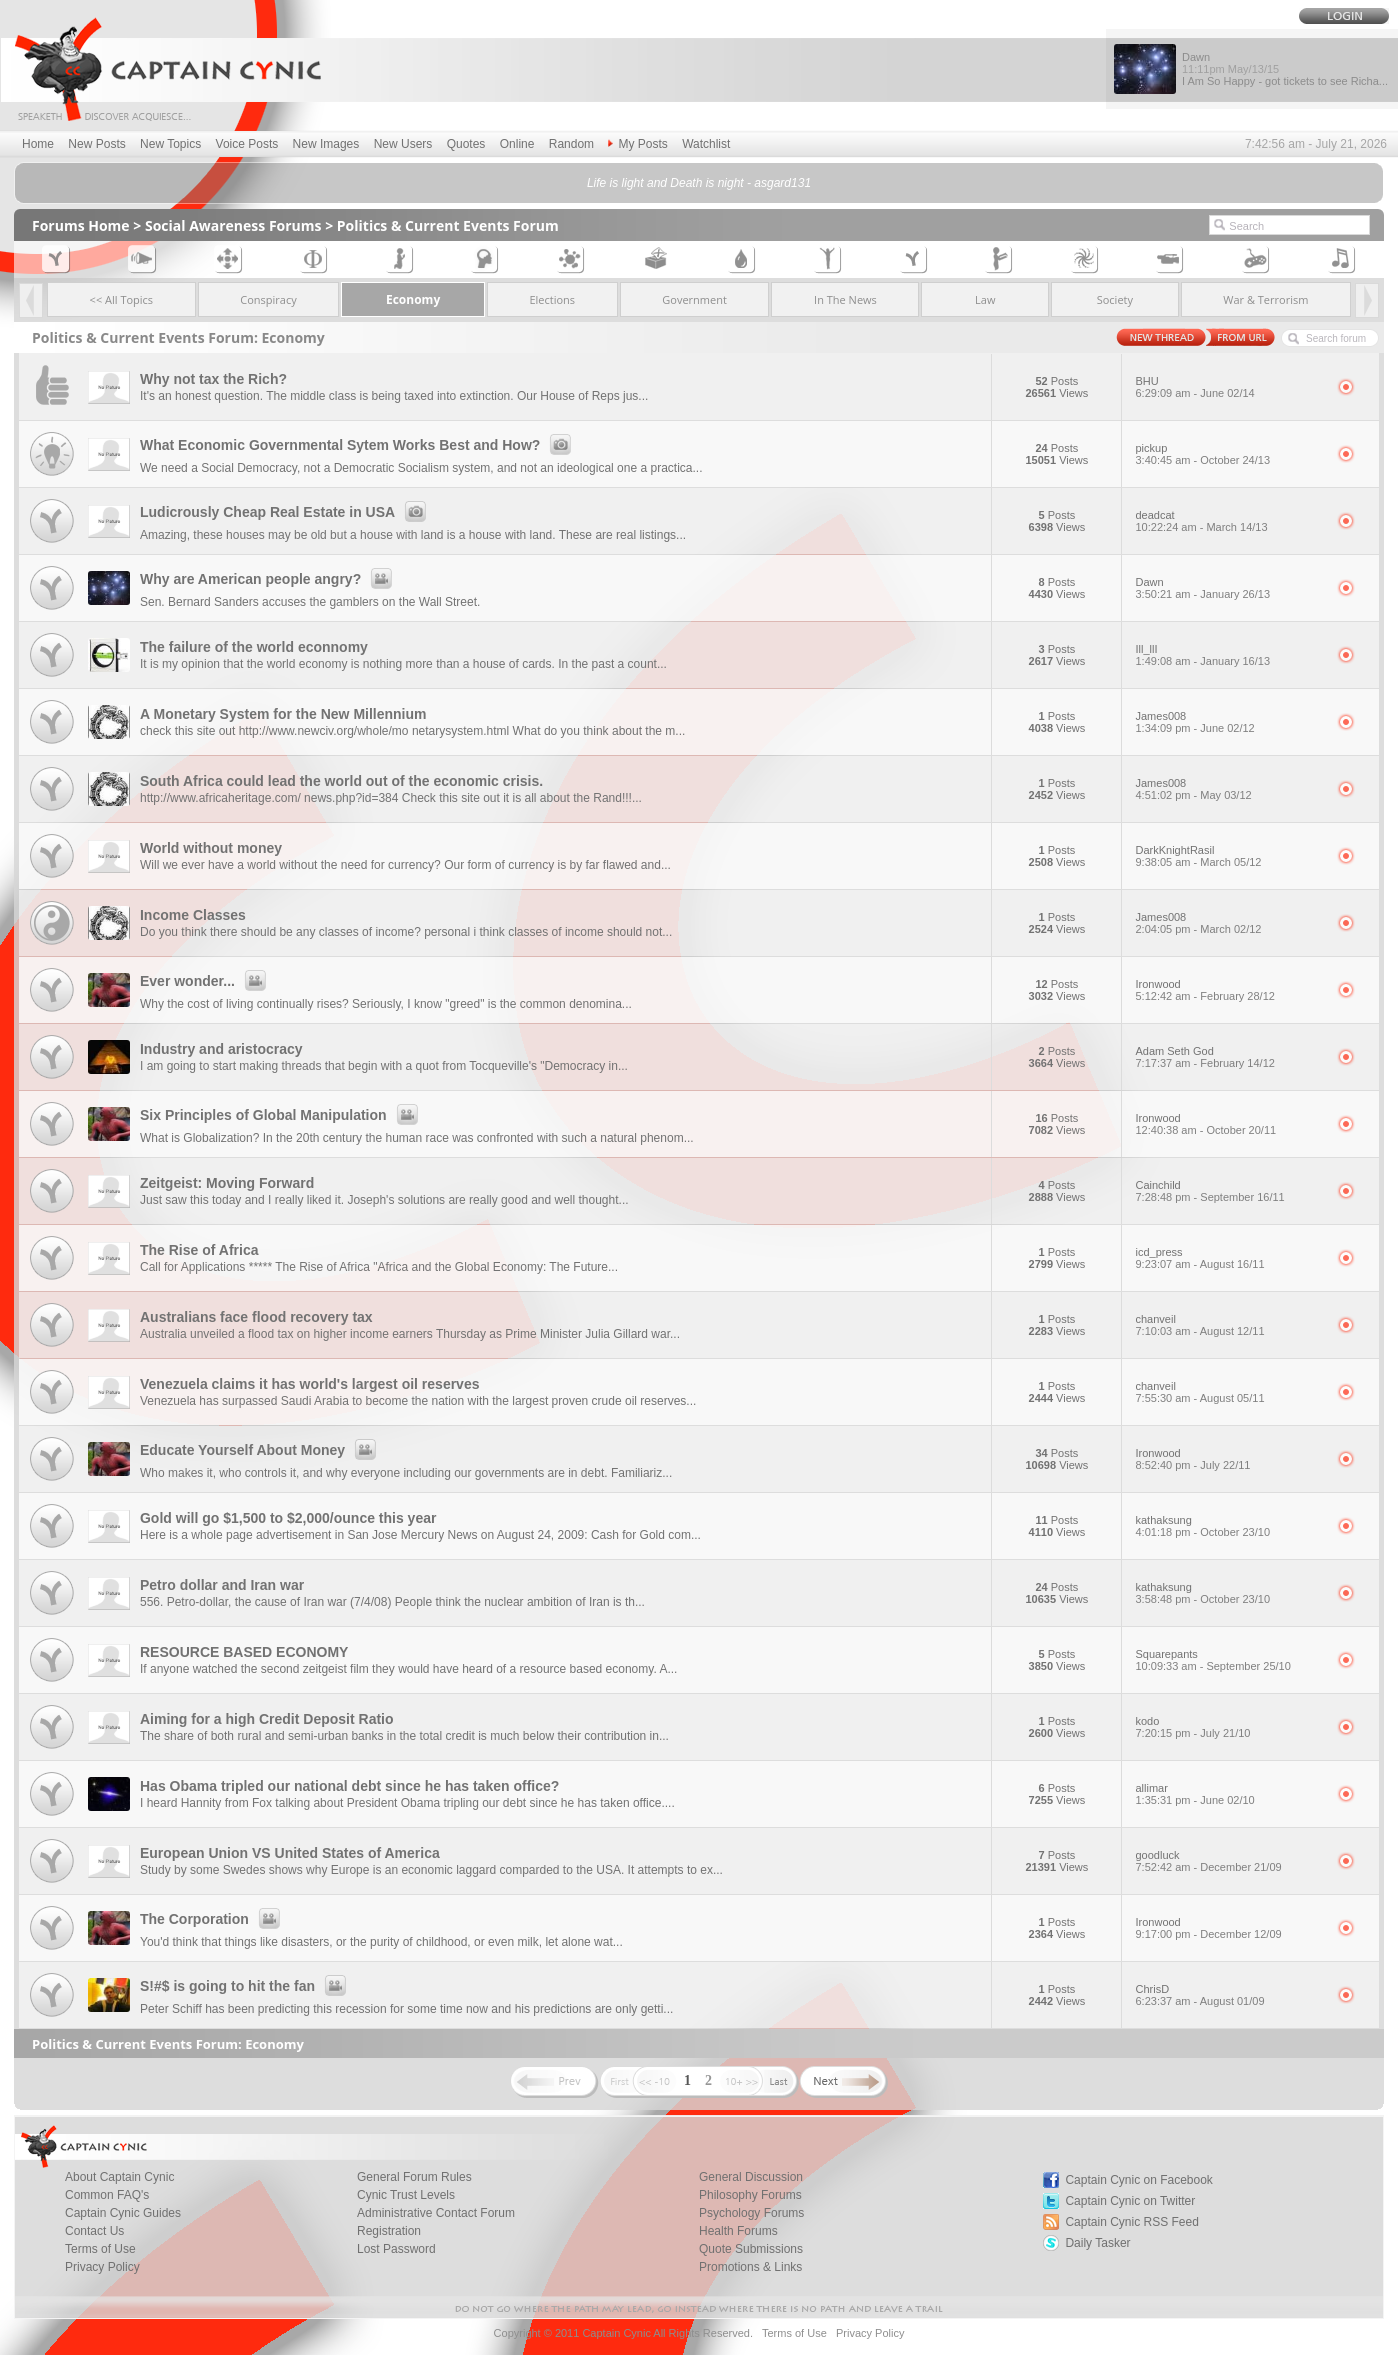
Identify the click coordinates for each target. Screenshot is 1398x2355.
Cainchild (1229, 1191)
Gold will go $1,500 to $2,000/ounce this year (288, 1518)
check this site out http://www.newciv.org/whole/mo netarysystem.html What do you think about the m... (412, 731)
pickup (1229, 454)
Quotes (466, 144)
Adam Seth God (1229, 1057)
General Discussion (751, 2177)
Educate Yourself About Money (261, 1450)
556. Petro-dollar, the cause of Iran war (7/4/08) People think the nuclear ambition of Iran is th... (392, 1602)
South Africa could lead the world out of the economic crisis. (341, 781)
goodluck (1229, 1861)
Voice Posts (247, 144)
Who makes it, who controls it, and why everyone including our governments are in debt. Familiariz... (406, 1473)
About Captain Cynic (119, 2177)
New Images (326, 144)
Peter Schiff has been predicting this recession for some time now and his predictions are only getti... (406, 2009)
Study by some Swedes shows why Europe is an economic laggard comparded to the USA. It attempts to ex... (431, 1870)
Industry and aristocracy (221, 1049)
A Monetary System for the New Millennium (283, 714)
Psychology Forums (751, 2213)
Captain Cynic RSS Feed (1131, 2222)
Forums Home (81, 225)
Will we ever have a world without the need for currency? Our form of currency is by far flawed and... (405, 865)
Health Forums (738, 2231)
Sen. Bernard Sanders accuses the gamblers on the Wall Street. (310, 602)
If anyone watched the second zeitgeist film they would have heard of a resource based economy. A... (408, 1669)
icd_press (1229, 1258)
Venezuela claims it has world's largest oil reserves (310, 1384)
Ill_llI (1229, 655)
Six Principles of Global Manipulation (282, 1115)
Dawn (1229, 588)
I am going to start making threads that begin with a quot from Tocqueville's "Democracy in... (384, 1066)
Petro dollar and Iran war (222, 1585)
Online (517, 144)
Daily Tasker (1097, 2243)
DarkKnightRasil (1229, 856)
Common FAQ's (107, 2195)
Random (571, 144)
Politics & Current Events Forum (448, 225)
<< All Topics (122, 299)
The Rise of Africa (199, 1250)
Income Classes (193, 915)
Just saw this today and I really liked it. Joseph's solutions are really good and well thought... (384, 1200)
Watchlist (706, 144)
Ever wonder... (206, 981)
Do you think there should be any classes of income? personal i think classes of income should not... (406, 932)
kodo (1229, 1727)
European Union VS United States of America (290, 1853)
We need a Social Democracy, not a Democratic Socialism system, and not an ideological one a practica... (421, 468)
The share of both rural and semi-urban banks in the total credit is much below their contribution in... (404, 1736)
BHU (1229, 387)
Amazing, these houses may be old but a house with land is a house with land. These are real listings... (413, 535)
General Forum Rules (414, 2177)
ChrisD (1229, 1995)
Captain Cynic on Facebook (1138, 2180)
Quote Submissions (751, 2249)
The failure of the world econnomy (254, 647)
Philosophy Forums (750, 2195)
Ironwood (1229, 990)
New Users (403, 144)
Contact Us (94, 2231)
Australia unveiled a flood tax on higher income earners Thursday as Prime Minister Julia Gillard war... (410, 1334)
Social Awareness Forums (233, 225)
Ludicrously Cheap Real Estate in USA (286, 512)
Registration (389, 2231)
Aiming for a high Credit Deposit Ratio (267, 1719)
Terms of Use (100, 2249)
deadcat (1229, 521)
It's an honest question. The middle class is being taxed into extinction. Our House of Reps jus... (394, 396)
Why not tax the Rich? (213, 379)
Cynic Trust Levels (406, 2195)
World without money (211, 848)
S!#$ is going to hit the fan (246, 1986)
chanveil (1229, 1325)
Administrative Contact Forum (436, 2213)
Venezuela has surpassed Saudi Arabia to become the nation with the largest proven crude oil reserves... (418, 1401)
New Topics (170, 144)
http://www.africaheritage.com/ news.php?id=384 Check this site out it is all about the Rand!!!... (391, 798)
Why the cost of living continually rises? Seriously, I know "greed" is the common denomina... (386, 1004)
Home (38, 144)
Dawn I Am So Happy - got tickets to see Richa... (1285, 69)
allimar (1229, 1794)
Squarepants (1229, 1660)
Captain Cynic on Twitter (1130, 2201)
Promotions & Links (750, 2267)
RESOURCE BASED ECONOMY (244, 1652)
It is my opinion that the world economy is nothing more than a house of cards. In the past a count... (403, 664)
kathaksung (1229, 1526)
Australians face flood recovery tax (256, 1317)
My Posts (637, 144)
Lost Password (396, 2249)
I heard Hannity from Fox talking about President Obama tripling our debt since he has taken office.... (407, 1803)
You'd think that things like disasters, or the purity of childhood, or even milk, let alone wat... (381, 1942)
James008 (1229, 722)
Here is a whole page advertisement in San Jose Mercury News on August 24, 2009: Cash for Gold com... (420, 1535)
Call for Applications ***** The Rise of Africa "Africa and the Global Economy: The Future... (379, 1267)
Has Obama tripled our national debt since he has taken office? (349, 1786)
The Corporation (213, 1919)
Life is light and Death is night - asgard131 (699, 183)
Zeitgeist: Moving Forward (227, 1183)
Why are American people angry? (269, 579)
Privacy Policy (102, 2267)
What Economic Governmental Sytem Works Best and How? (358, 445)
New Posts (96, 144)
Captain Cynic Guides (123, 2213)
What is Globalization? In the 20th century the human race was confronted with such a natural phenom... (417, 1138)
